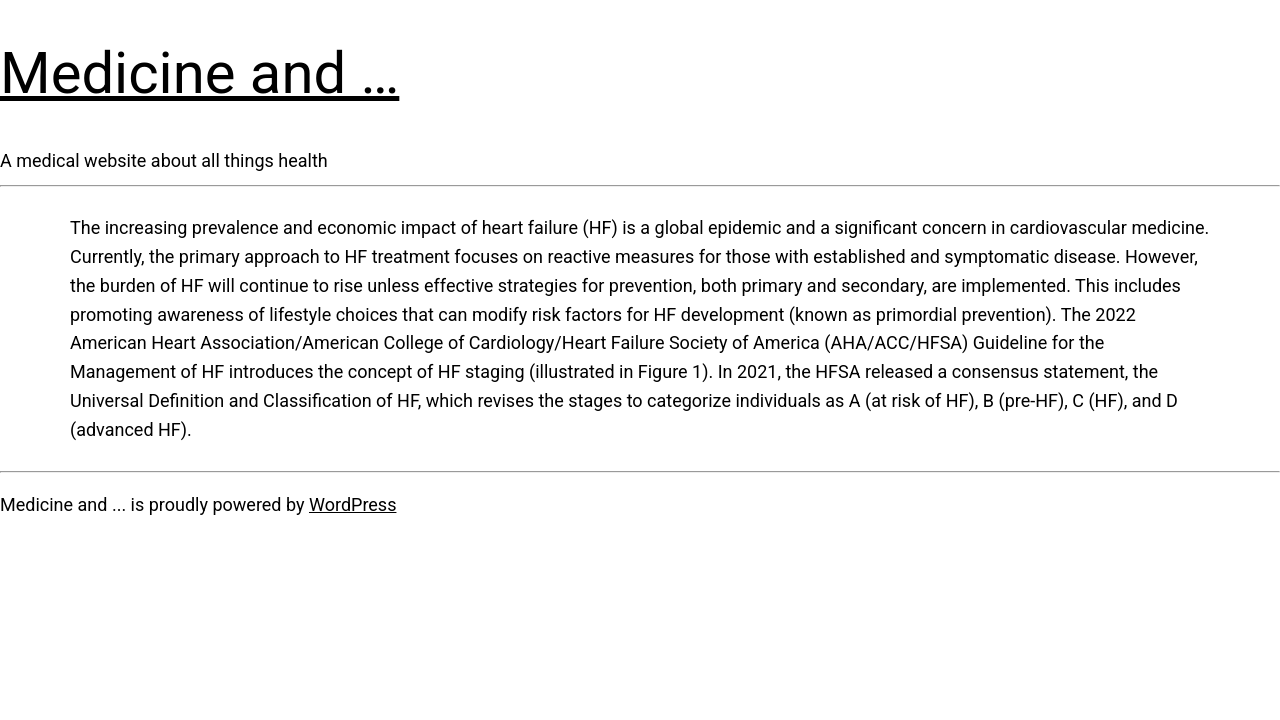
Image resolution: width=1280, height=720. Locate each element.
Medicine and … (199, 73)
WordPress (352, 504)
